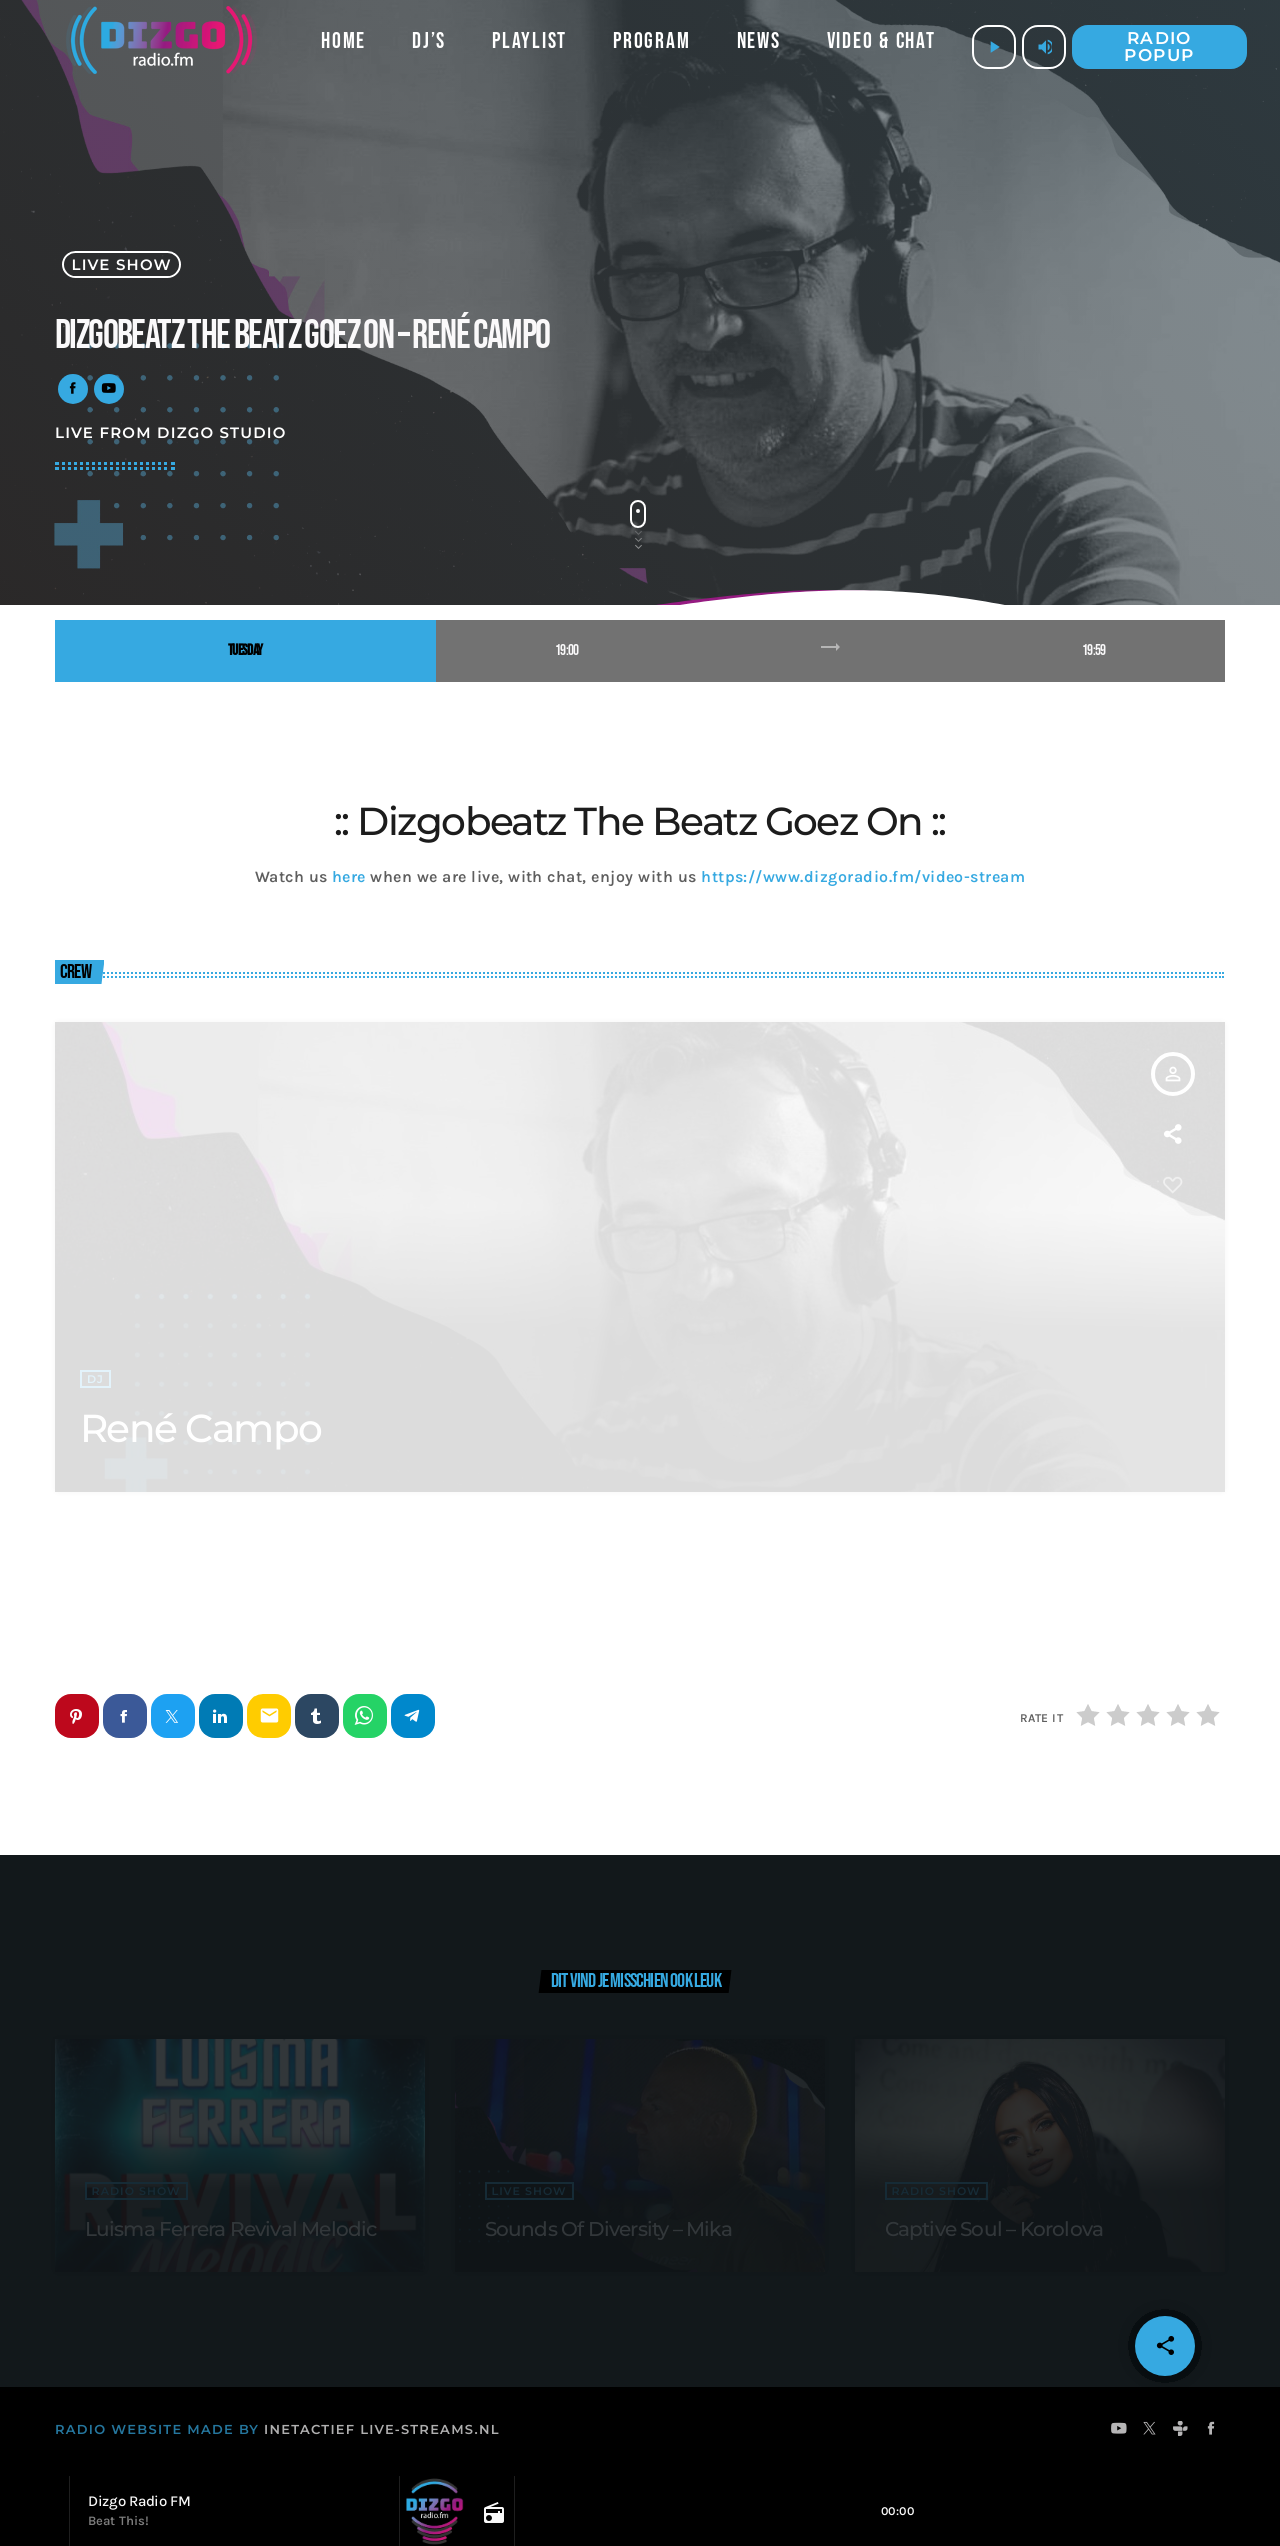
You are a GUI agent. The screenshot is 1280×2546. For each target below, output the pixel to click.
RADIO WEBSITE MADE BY (157, 2431)
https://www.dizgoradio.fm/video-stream (863, 876)
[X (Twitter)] (1150, 2432)
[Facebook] (1211, 2432)
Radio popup (1159, 46)
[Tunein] (1180, 2432)
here (349, 876)
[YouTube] (1119, 2432)
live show (122, 264)
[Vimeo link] (161, 47)
